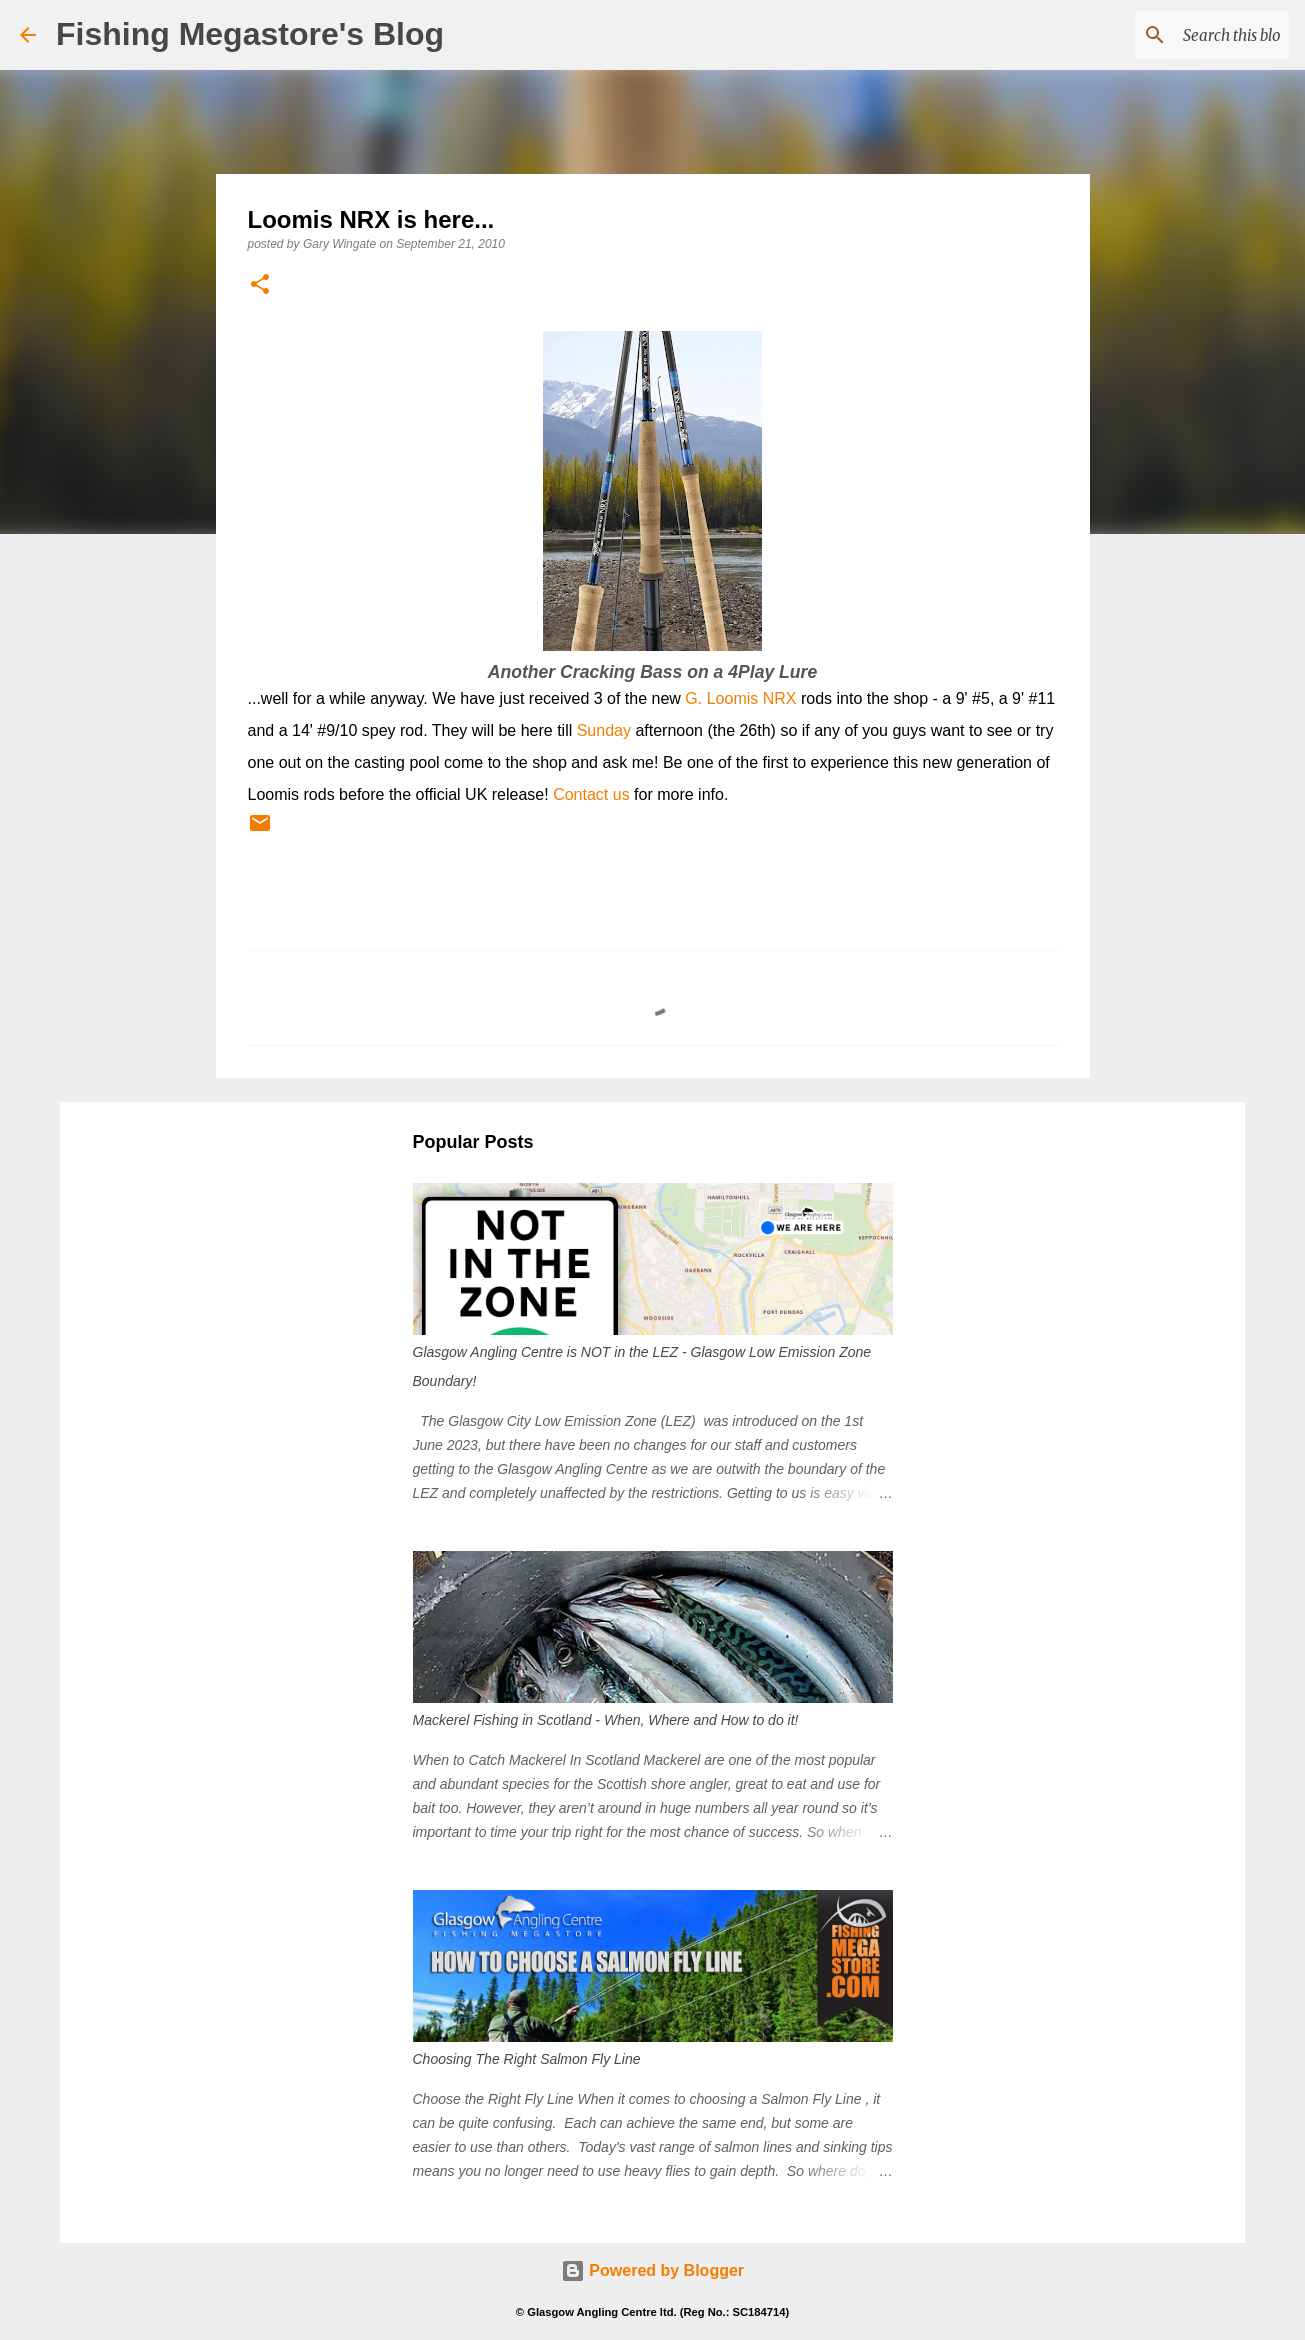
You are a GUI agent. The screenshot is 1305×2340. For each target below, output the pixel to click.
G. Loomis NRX (740, 698)
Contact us (591, 794)
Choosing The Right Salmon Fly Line (527, 2059)
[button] (260, 285)
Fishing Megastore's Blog (250, 34)
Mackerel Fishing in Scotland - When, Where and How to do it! (606, 1720)
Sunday (604, 730)
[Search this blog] (1184, 35)
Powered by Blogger (652, 2270)
